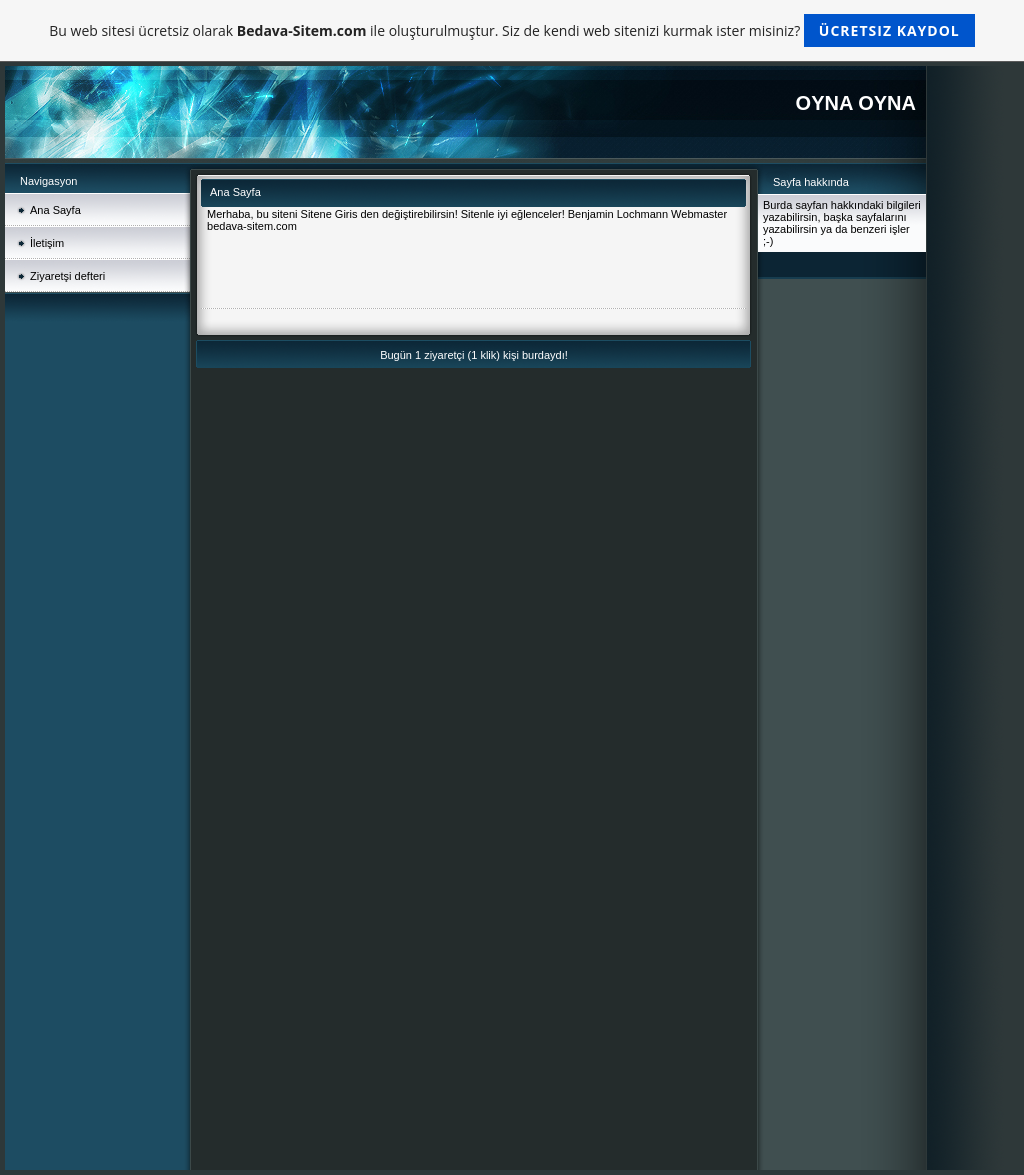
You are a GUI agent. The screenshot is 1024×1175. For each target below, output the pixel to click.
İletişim (47, 243)
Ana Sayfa (55, 210)
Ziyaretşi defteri (67, 276)
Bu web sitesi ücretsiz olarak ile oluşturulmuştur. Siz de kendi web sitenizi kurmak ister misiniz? (511, 30)
